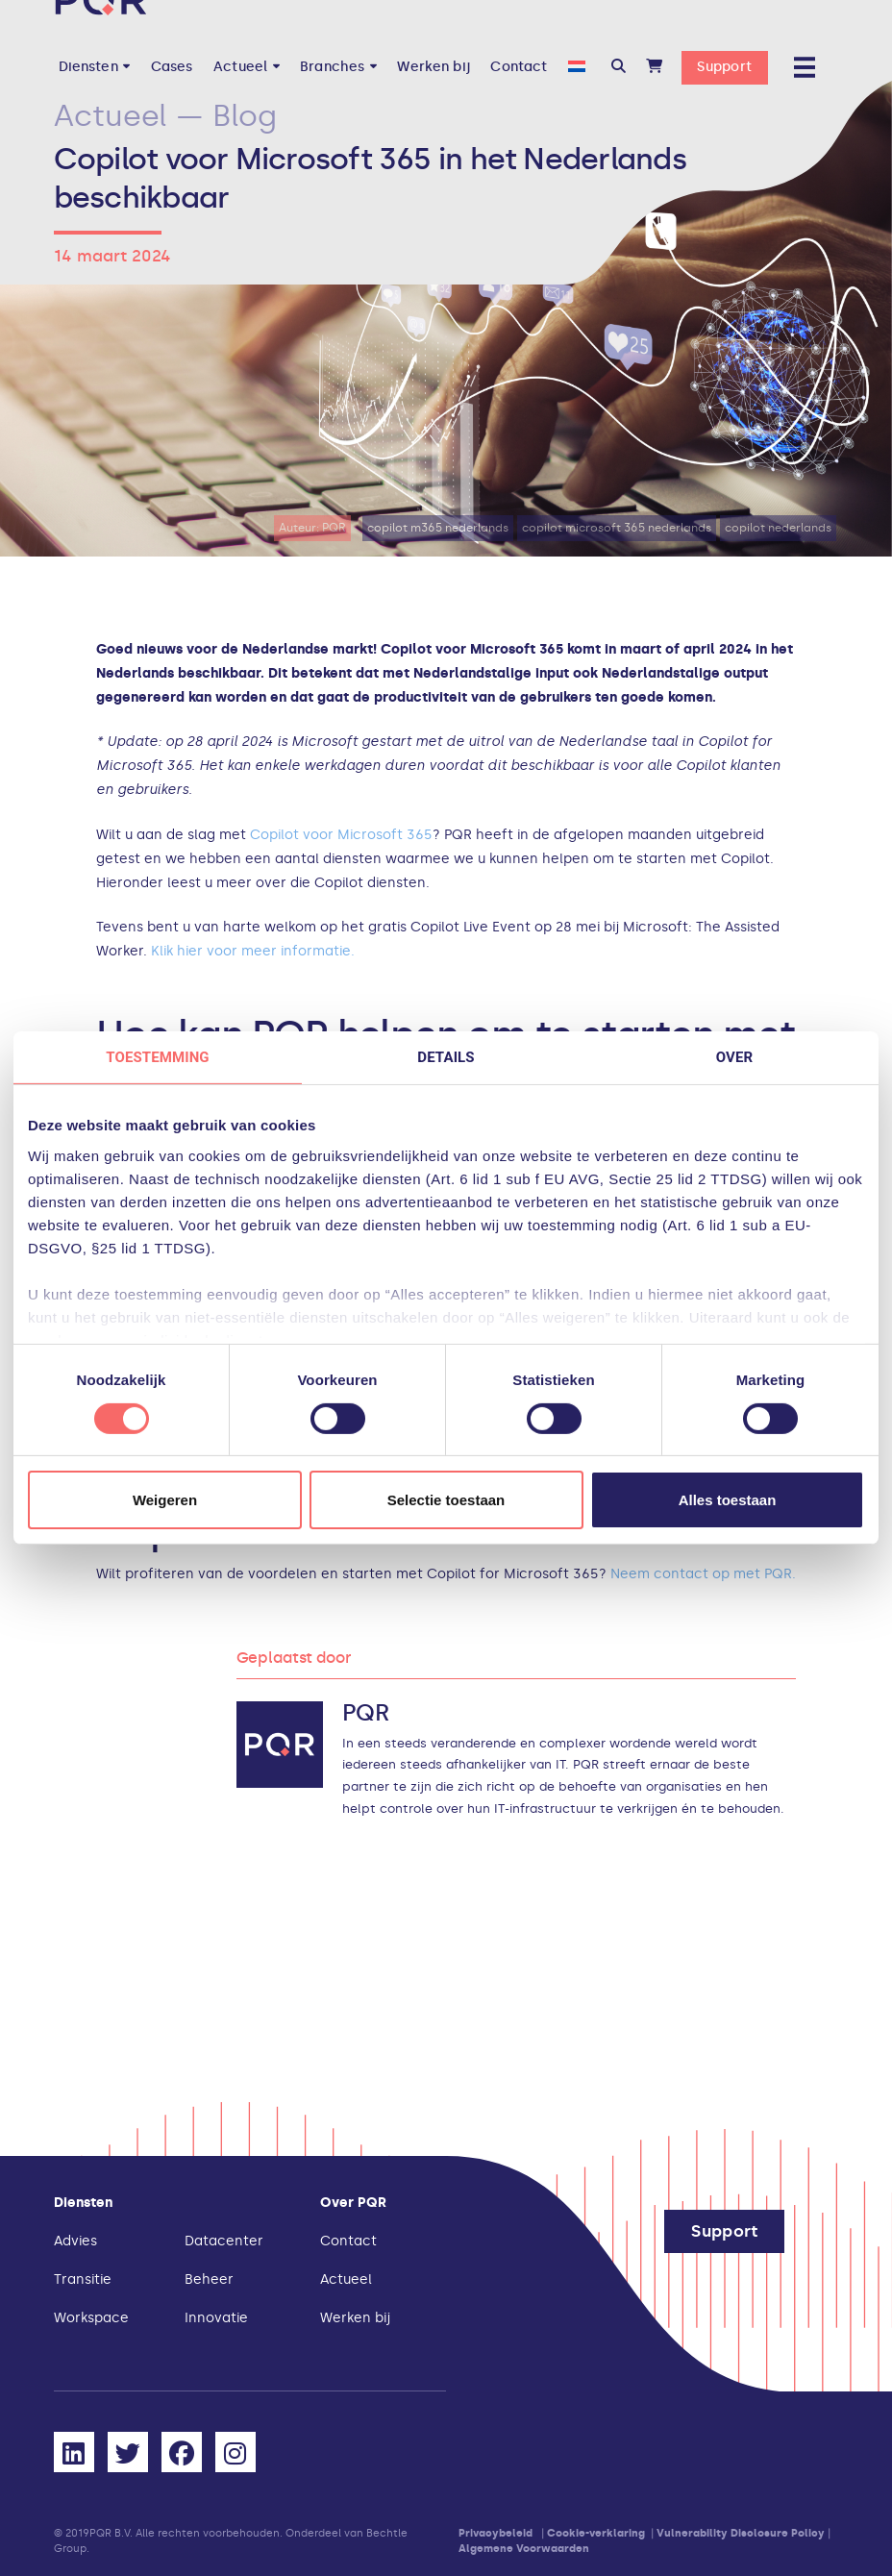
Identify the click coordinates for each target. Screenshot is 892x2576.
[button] (618, 67)
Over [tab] (734, 1057)
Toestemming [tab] (157, 1057)
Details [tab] (445, 1057)
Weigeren (165, 1500)
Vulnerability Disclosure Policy (741, 2532)
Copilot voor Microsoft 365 (339, 835)
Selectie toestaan (446, 1500)
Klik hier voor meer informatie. (253, 951)
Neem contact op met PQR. (703, 1574)
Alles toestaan (728, 1500)
